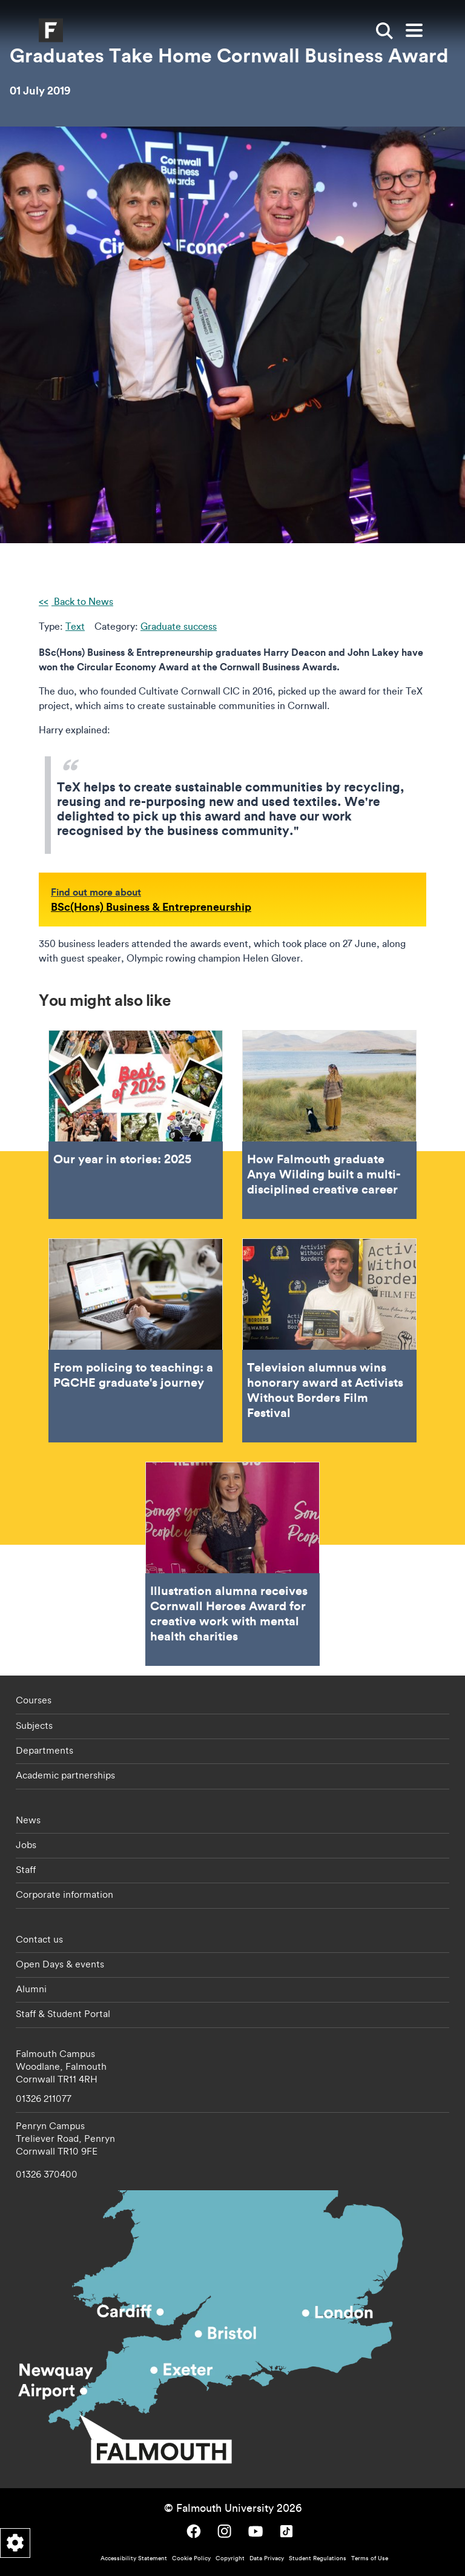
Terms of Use (369, 2558)
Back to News (82, 601)
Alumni (31, 1989)
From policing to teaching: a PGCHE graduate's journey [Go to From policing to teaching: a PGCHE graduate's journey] (135, 1340)
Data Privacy (266, 2558)
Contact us (39, 1939)
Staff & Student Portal (63, 2013)
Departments (44, 1750)
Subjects (34, 1725)
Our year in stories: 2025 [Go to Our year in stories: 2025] (135, 1124)
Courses (33, 1700)
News (28, 1820)
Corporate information (64, 1894)
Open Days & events (60, 1964)
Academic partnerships (65, 1775)
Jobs (26, 1844)
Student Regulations (317, 2558)
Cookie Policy (191, 2558)
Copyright (230, 2558)
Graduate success (178, 626)
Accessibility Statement (134, 2558)
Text (75, 626)
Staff (26, 1869)
